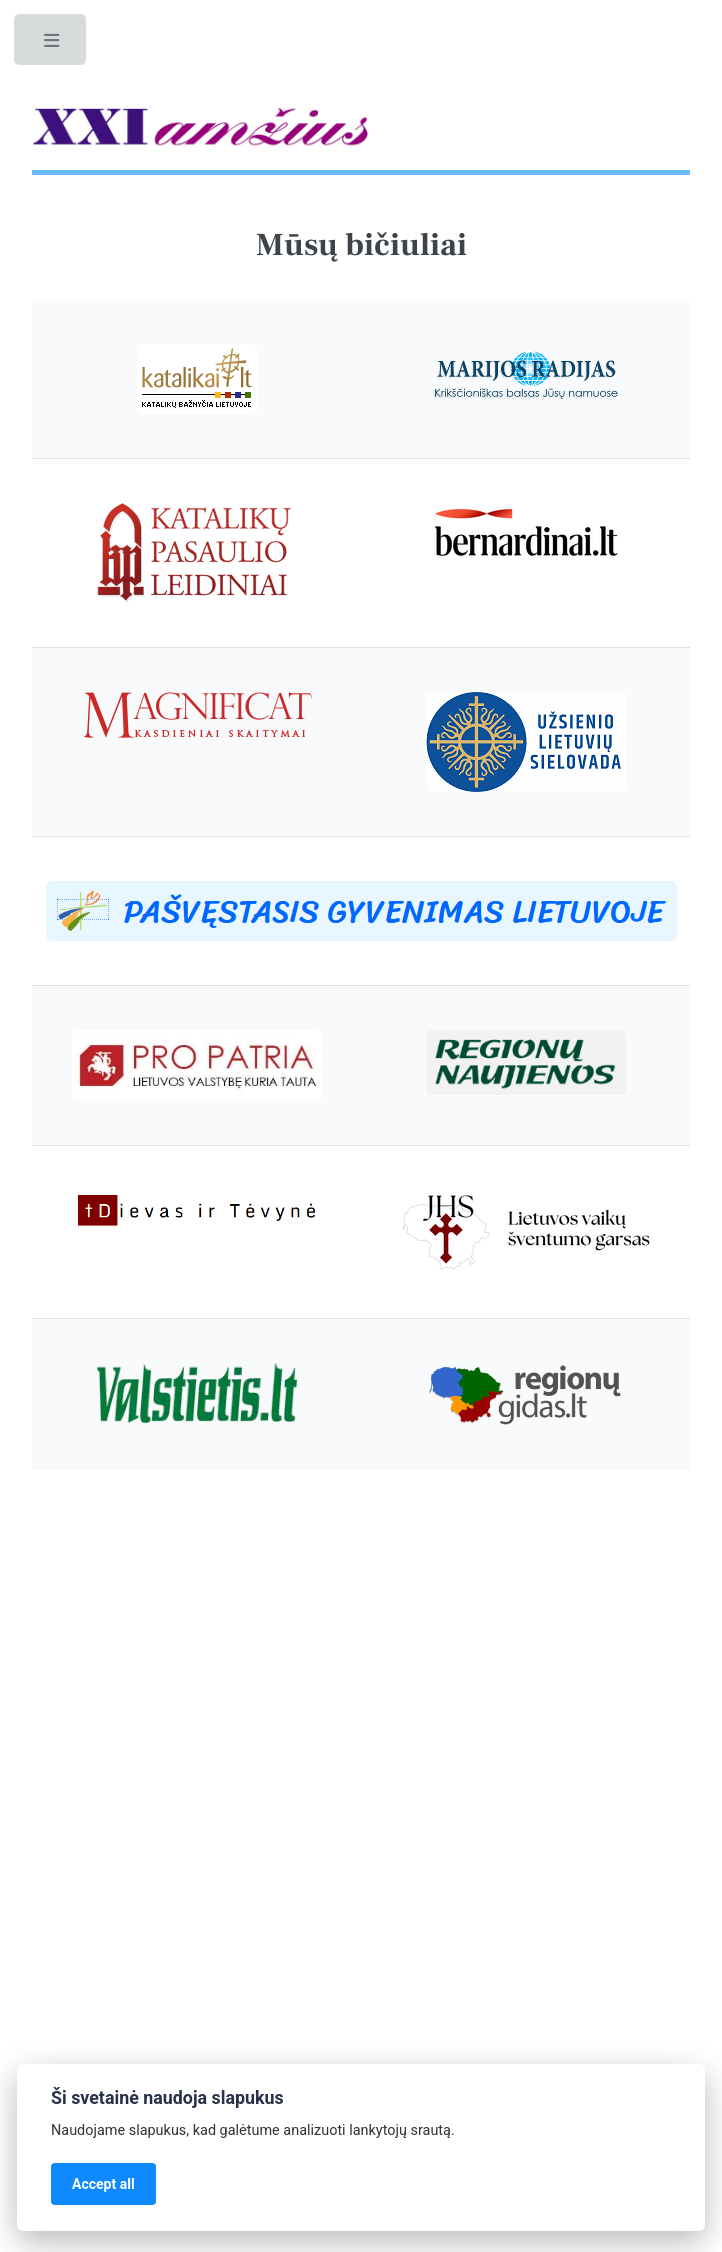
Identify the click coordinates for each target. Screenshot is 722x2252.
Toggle (52, 45)
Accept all (103, 2184)
